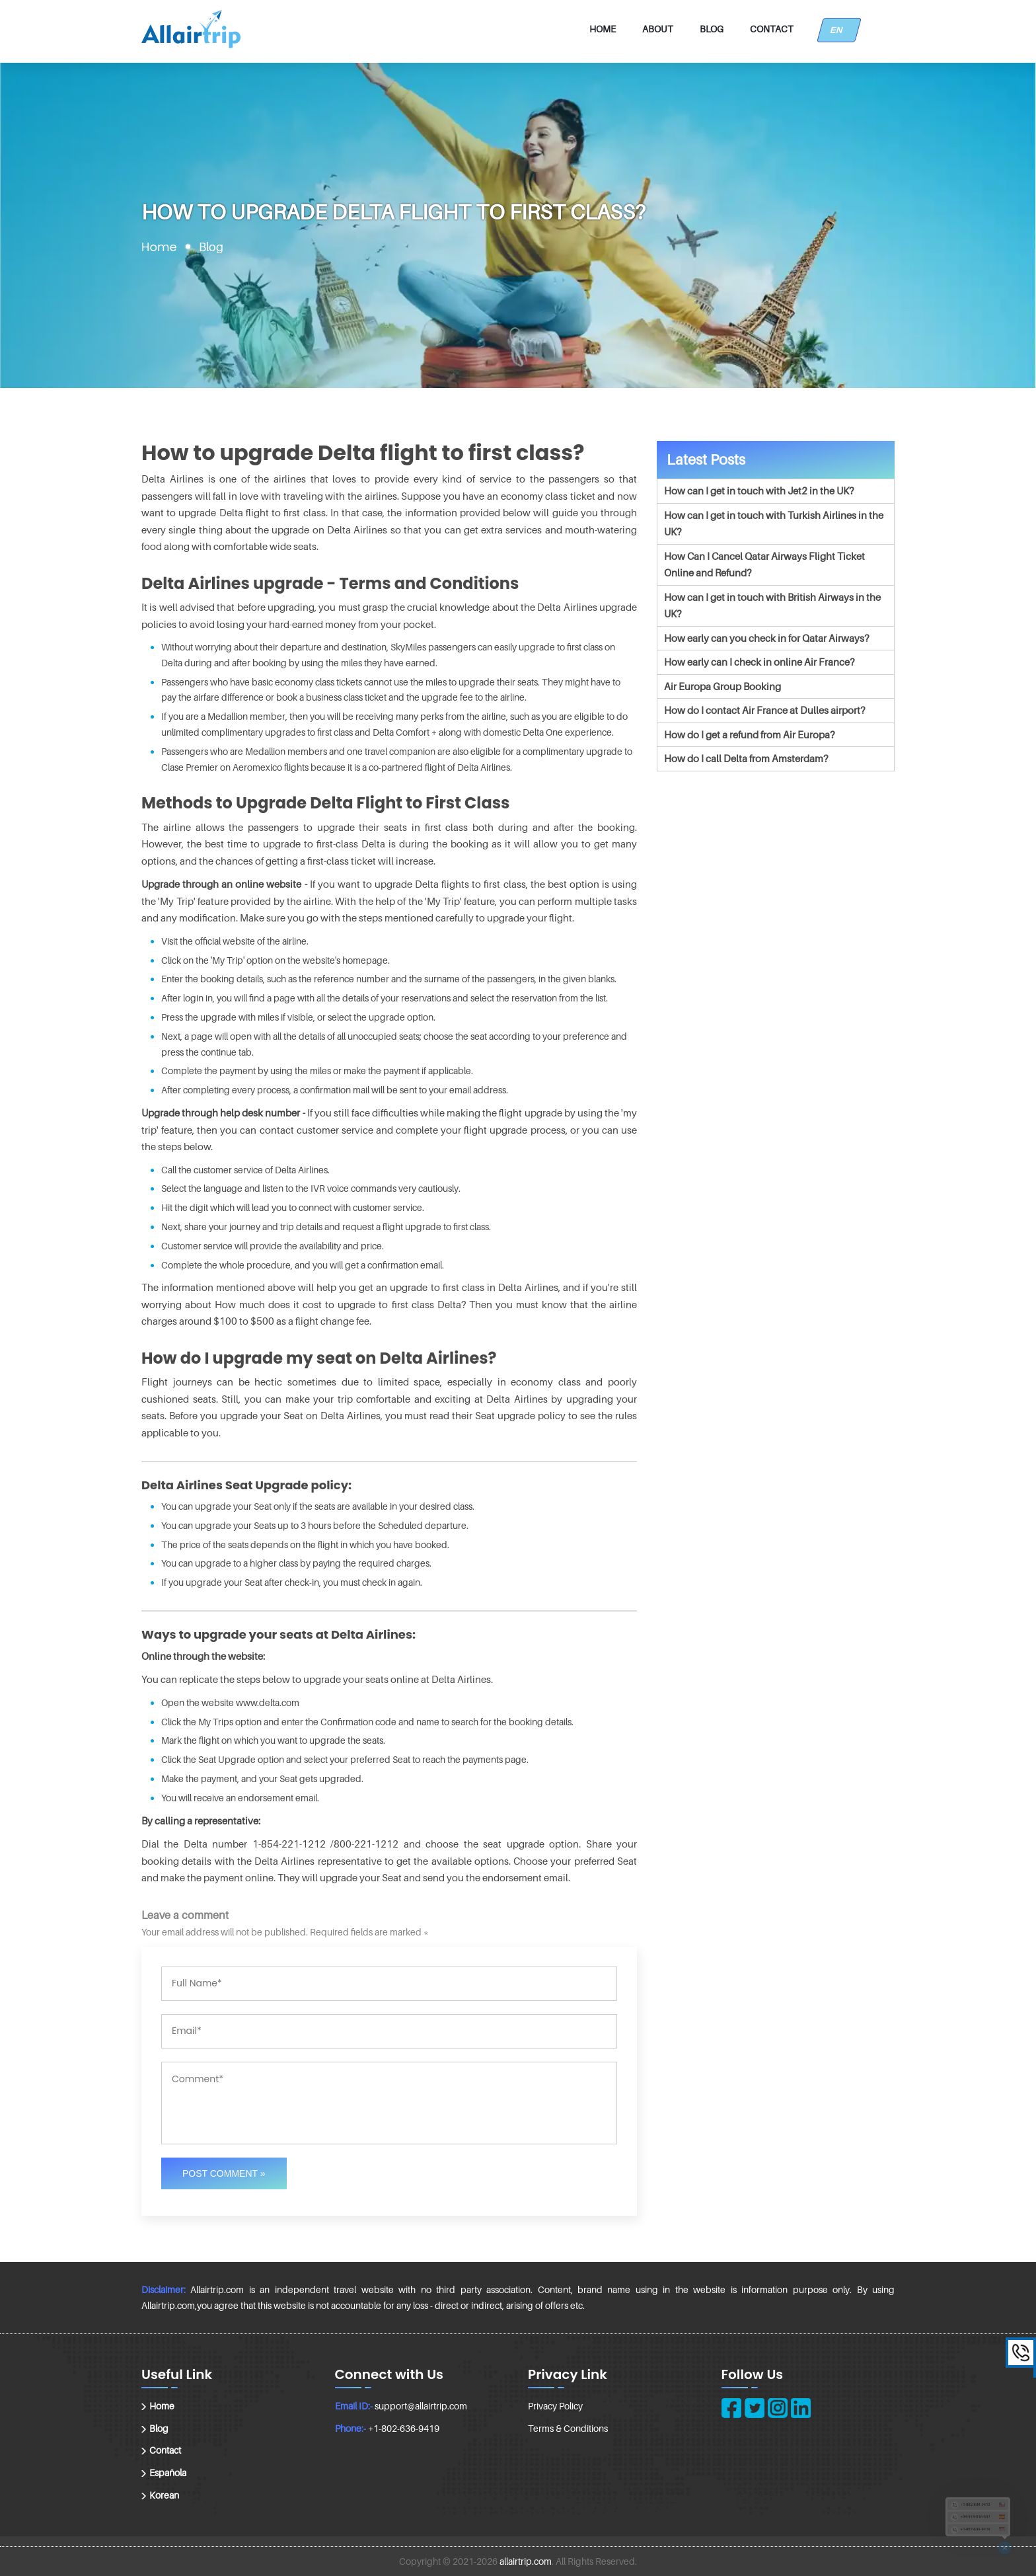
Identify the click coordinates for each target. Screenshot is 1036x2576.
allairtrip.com (526, 2561)
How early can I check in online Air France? (759, 662)
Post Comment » (224, 2173)
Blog (711, 28)
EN (839, 30)
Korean (164, 2495)
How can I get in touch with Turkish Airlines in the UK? (773, 523)
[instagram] (778, 2408)
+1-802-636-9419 (403, 2428)
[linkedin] (801, 2408)
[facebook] (731, 2408)
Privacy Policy (555, 2405)
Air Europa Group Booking (722, 686)
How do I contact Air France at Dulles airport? (764, 710)
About (657, 28)
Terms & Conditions (568, 2428)
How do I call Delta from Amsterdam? (746, 758)
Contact (772, 28)
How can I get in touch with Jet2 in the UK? (759, 490)
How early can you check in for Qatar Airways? (766, 638)
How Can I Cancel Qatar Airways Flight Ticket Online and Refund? (764, 564)
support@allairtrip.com (421, 2405)
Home (602, 28)
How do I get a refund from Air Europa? (749, 734)
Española (167, 2472)
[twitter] (754, 2408)
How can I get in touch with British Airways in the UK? (772, 605)
